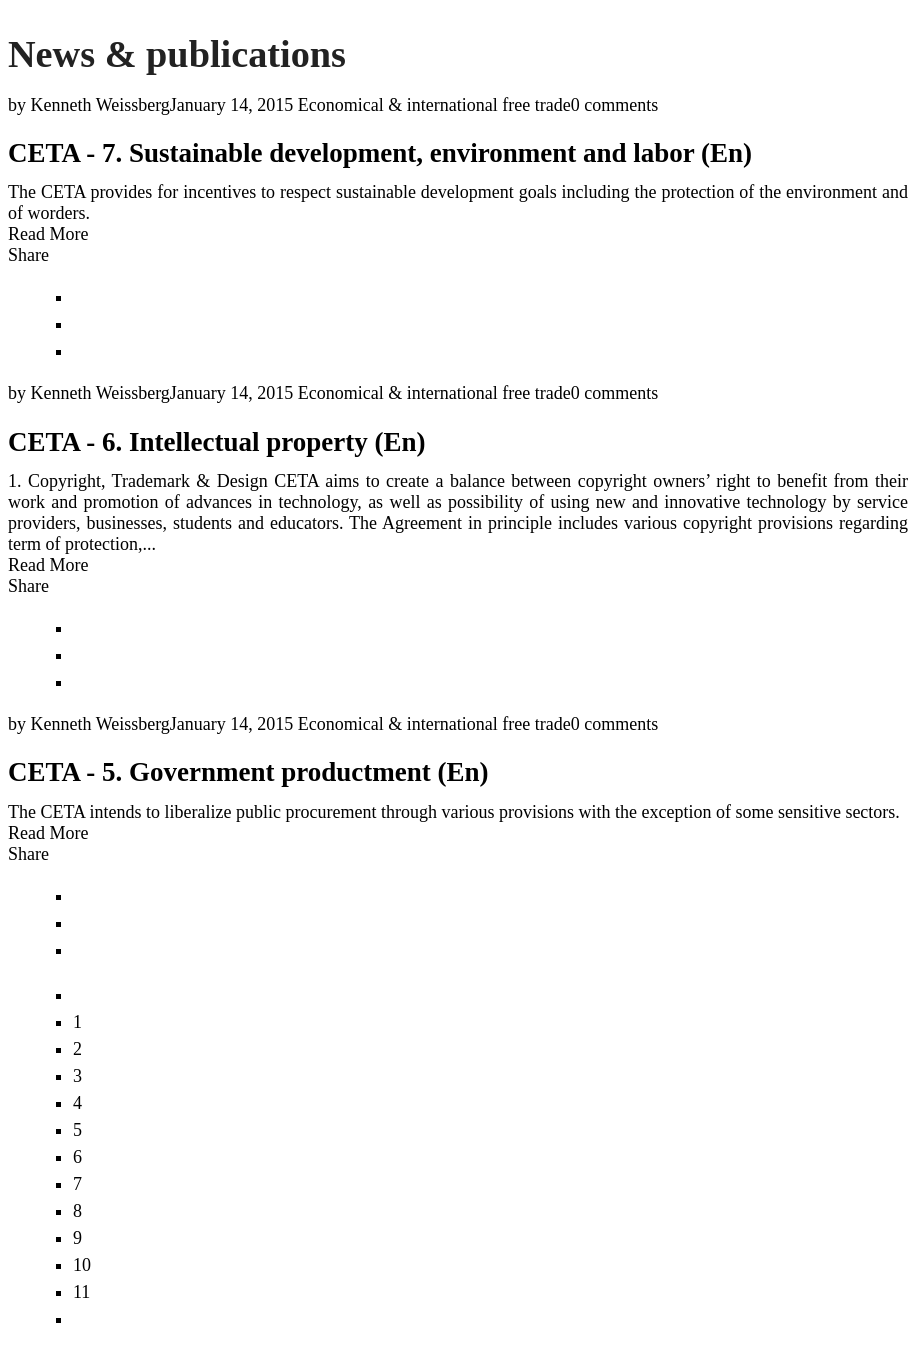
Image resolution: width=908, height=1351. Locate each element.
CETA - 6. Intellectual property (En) (217, 442)
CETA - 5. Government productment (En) (248, 772)
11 (81, 1292)
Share (28, 255)
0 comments (615, 105)
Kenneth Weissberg (100, 105)
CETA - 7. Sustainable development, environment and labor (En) (380, 153)
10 (82, 1265)
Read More (48, 234)
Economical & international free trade (434, 105)
